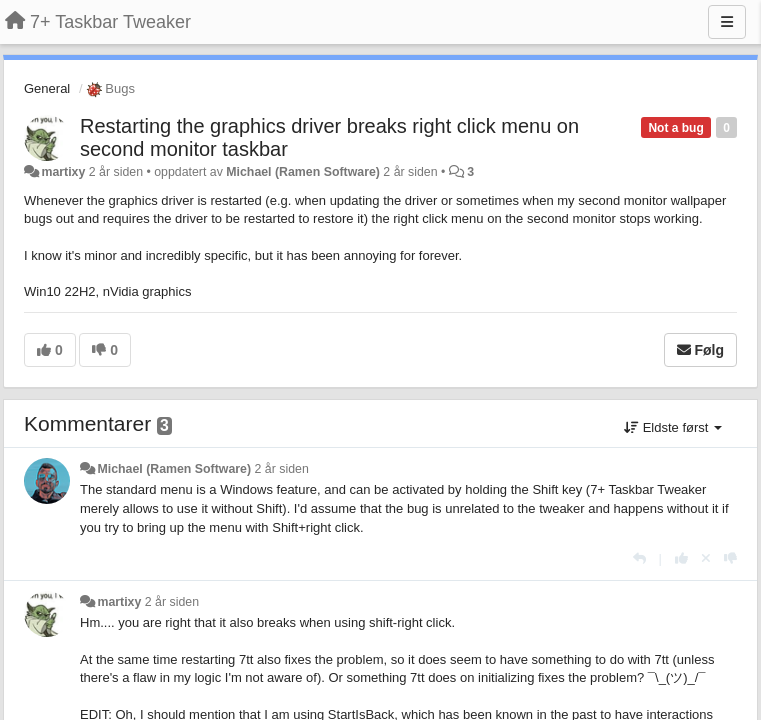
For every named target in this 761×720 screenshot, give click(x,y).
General (47, 88)
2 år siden (282, 469)
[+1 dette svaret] (681, 558)
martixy (63, 172)
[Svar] (639, 558)
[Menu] (727, 22)
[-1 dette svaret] (730, 558)
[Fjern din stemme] (706, 558)
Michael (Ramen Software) (303, 172)
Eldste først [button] (673, 427)
